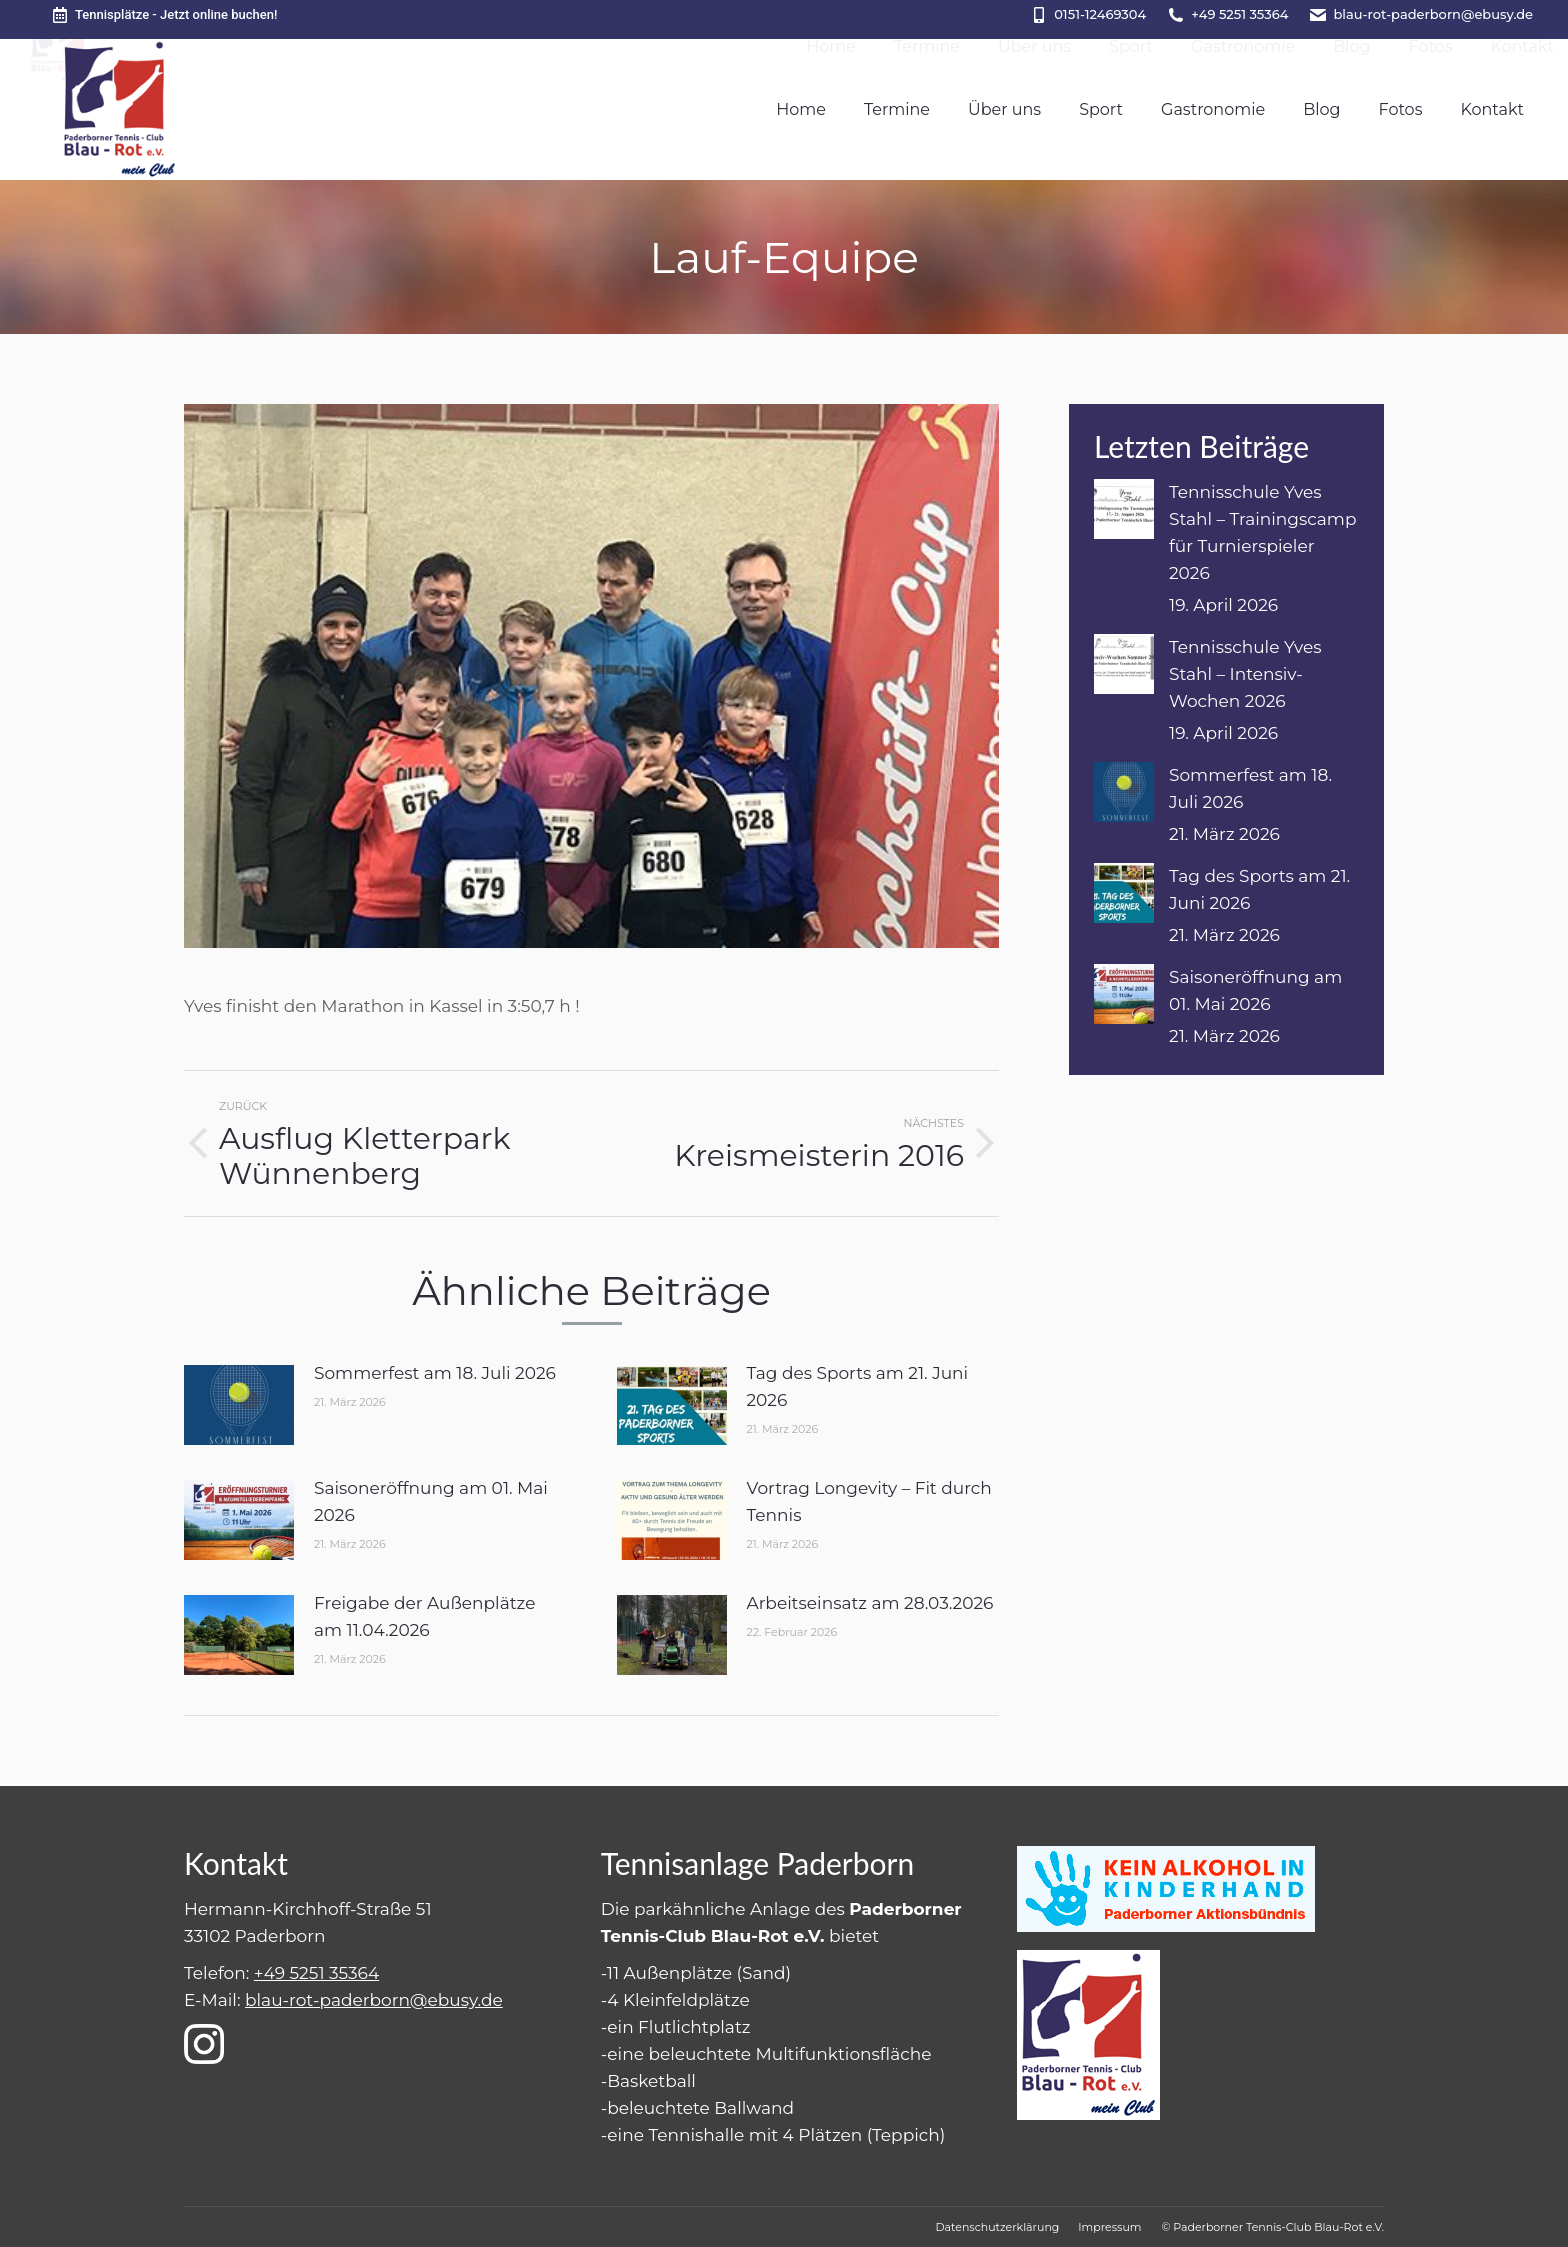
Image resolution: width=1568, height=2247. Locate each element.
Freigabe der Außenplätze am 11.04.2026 (424, 1616)
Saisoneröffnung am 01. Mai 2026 (431, 1501)
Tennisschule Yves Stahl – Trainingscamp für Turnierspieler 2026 (1262, 532)
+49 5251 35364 (1239, 14)
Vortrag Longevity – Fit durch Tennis (869, 1501)
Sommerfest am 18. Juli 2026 (435, 1373)
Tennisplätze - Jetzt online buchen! (163, 15)
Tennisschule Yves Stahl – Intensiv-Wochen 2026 (1245, 674)
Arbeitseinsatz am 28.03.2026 (870, 1603)
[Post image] (239, 1405)
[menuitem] (801, 110)
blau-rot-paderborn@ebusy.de (1433, 14)
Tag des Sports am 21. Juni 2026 (858, 1386)
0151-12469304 (1100, 14)
